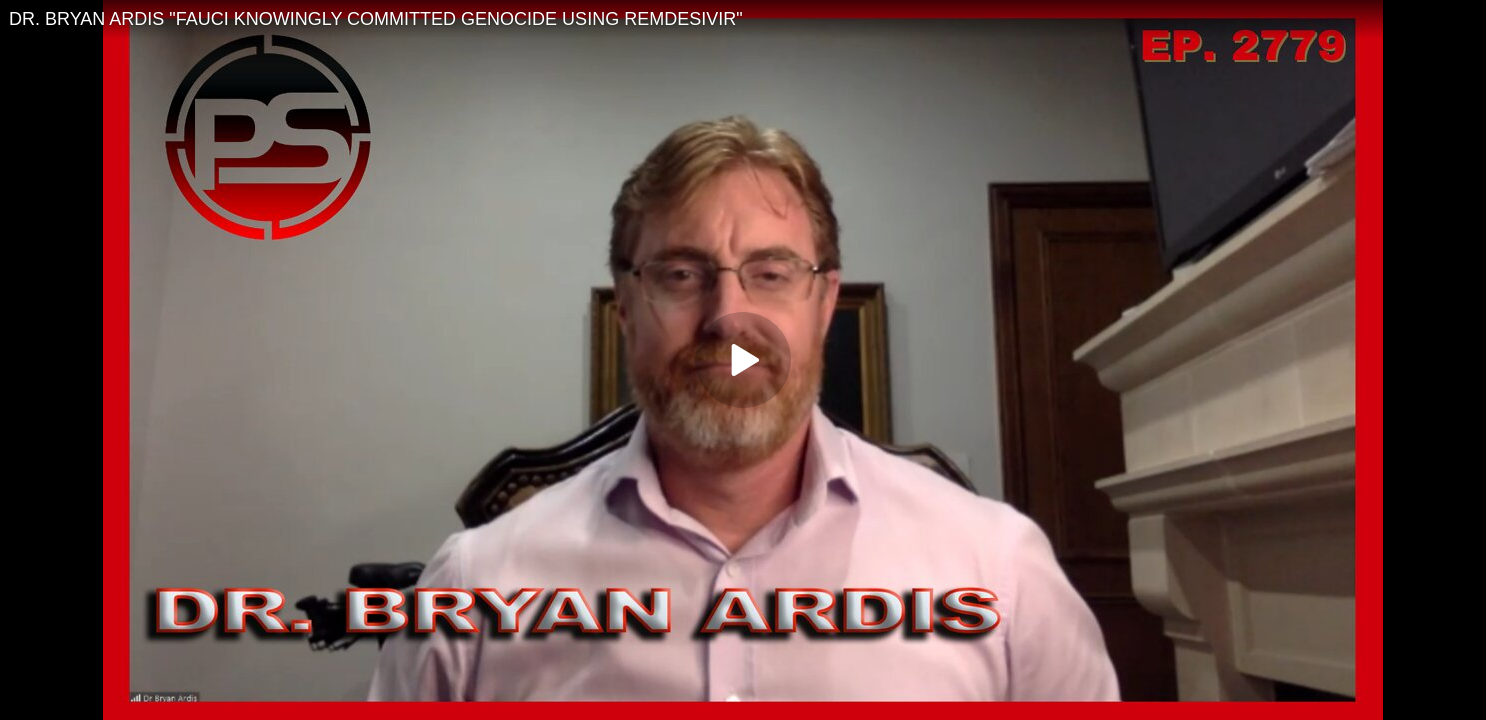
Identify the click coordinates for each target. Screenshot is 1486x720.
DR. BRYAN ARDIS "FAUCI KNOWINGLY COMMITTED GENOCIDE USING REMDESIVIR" (376, 19)
